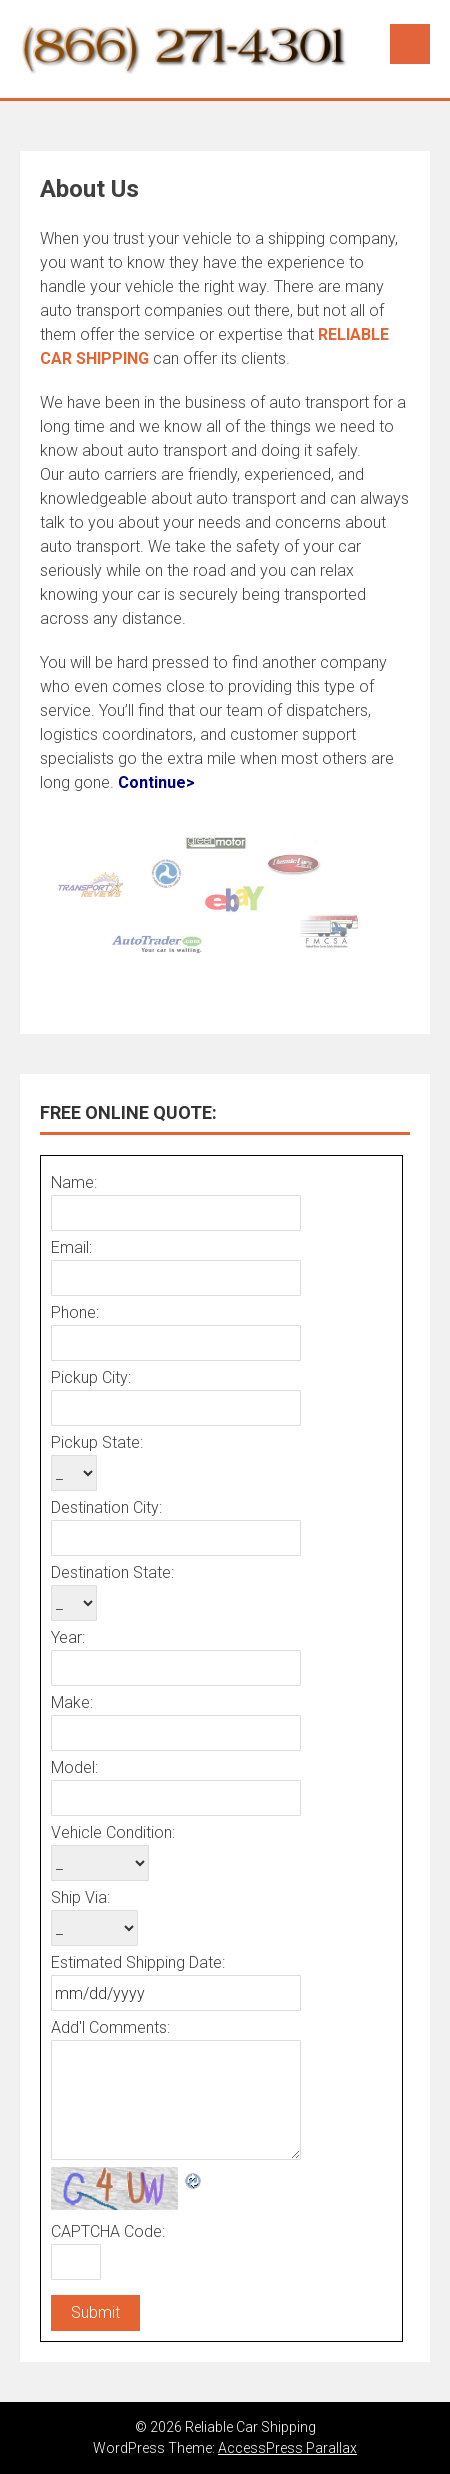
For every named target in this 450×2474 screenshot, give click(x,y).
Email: (71, 1247)
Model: (74, 1767)
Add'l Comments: (110, 2027)
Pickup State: (97, 1442)
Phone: (75, 1312)
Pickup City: (91, 1377)
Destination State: (112, 1572)
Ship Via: (80, 1897)
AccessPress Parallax (287, 2448)
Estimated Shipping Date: (138, 1962)
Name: (74, 1182)
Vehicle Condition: (113, 1832)
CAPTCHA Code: (108, 2231)
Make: (72, 1702)
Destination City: (106, 1507)
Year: (68, 1637)
